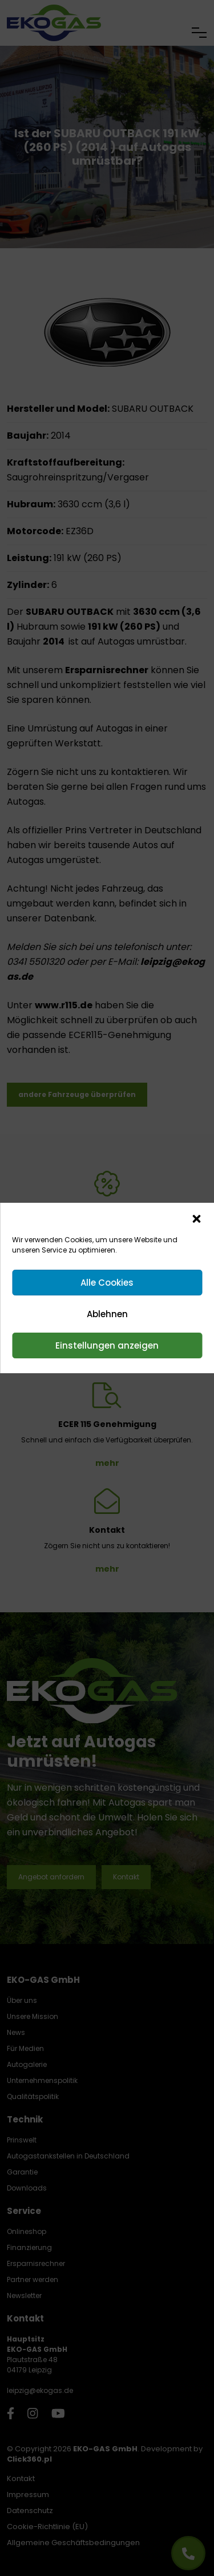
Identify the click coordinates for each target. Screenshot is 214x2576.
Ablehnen (107, 1314)
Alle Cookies (107, 1283)
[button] (196, 1217)
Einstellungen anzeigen (107, 1345)
